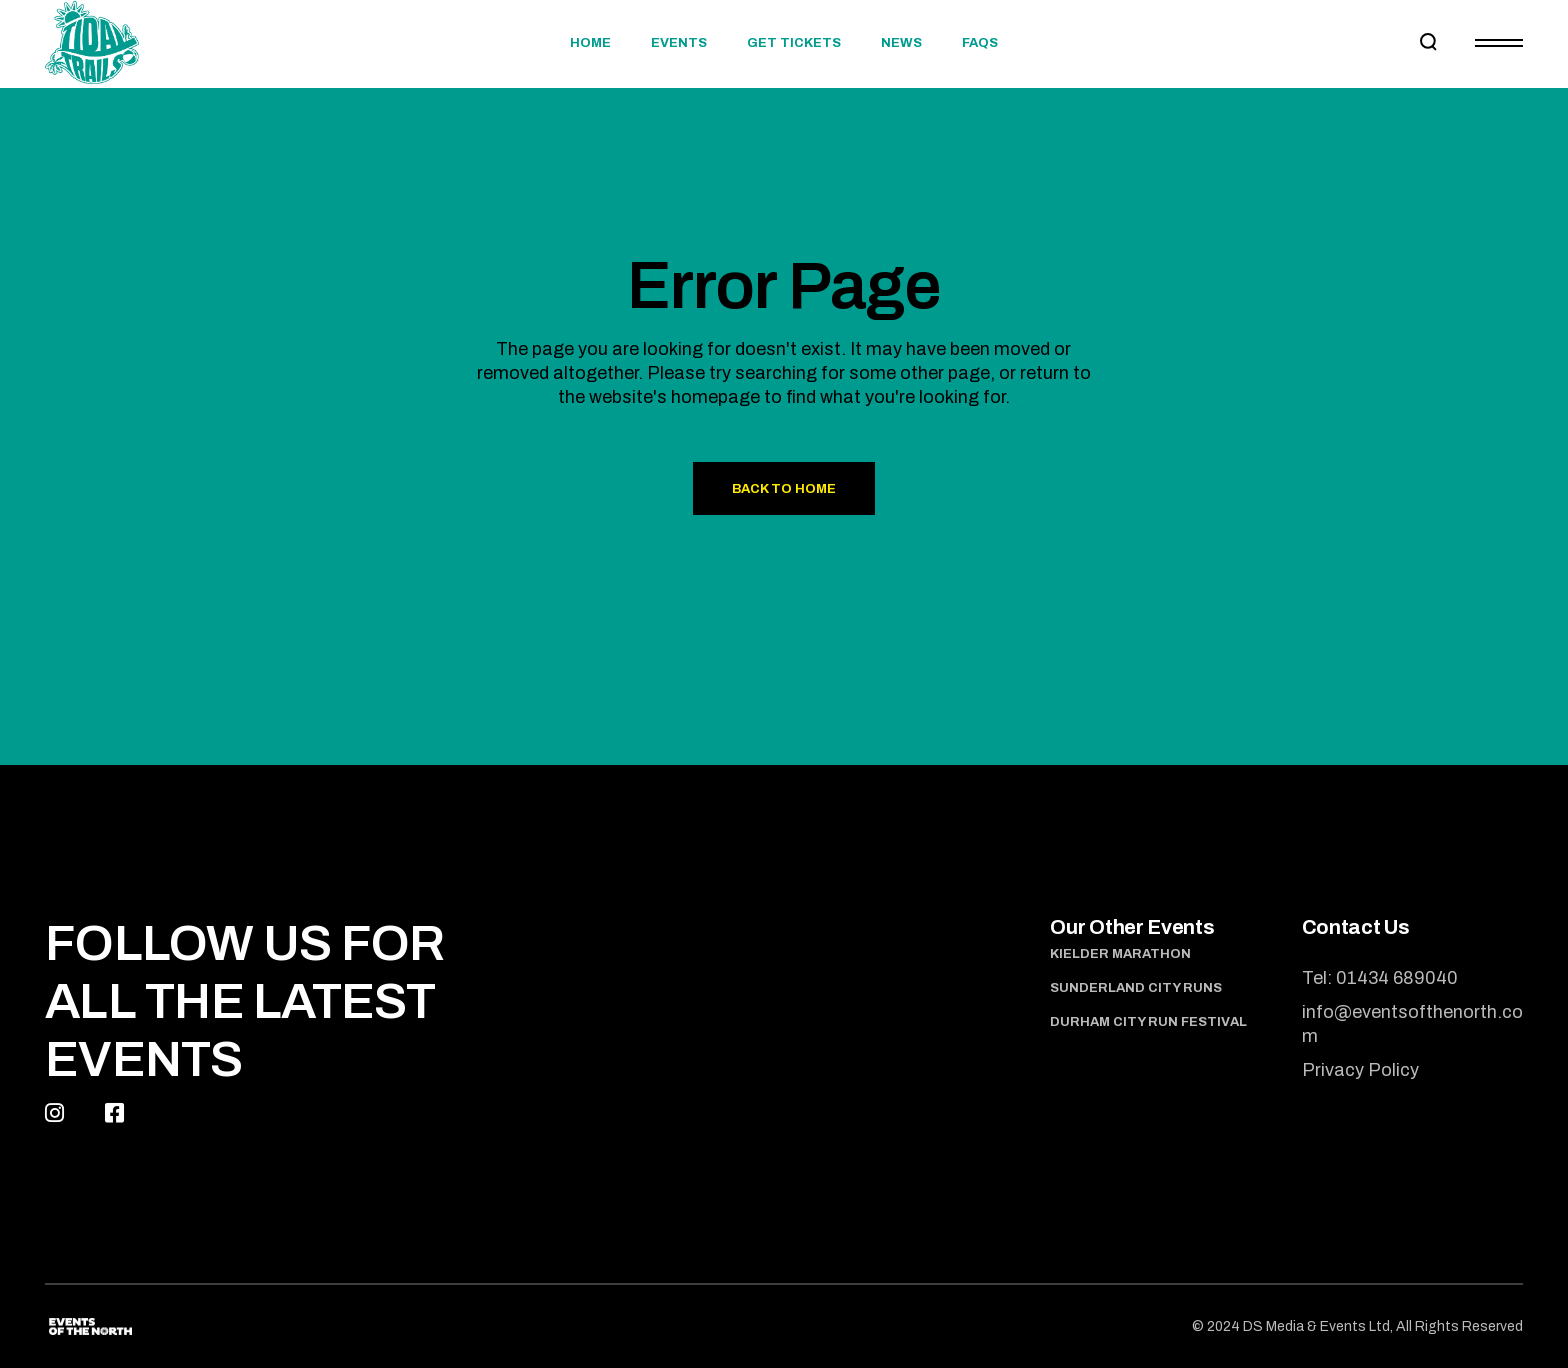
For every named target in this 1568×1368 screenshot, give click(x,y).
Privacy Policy (1360, 1070)
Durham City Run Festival (1148, 1022)
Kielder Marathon (1120, 954)
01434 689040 (1397, 978)
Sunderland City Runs (1136, 988)
